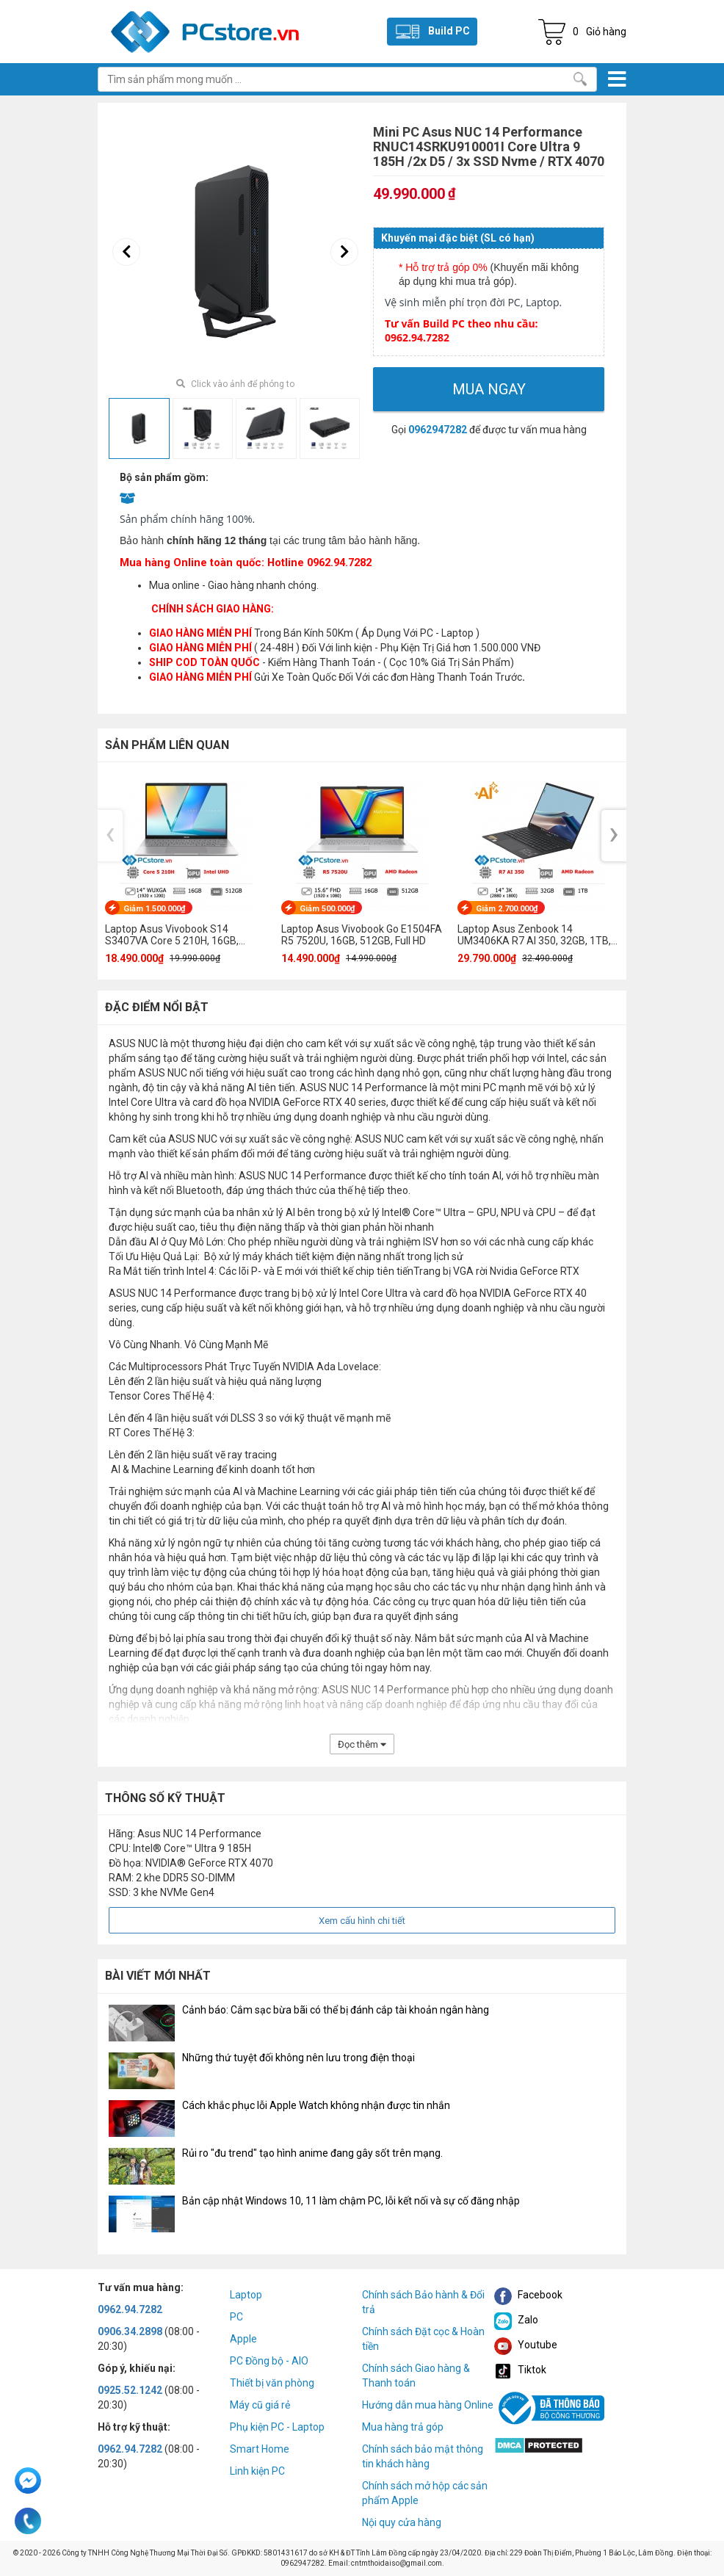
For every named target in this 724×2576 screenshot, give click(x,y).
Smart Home (259, 2449)
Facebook (528, 2295)
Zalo (516, 2320)
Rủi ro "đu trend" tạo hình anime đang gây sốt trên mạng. (312, 2153)
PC (236, 2317)
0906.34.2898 (130, 2331)
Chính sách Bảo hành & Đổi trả (423, 2302)
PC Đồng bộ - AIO (269, 2361)
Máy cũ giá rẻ (260, 2405)
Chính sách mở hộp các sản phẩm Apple (425, 2493)
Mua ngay (489, 389)
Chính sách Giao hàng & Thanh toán (416, 2375)
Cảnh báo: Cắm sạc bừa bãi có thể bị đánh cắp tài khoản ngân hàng (335, 2010)
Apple (243, 2339)
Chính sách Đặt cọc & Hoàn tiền (423, 2339)
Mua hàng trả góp (403, 2427)
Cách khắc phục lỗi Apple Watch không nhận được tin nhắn (316, 2105)
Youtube (525, 2345)
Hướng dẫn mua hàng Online (427, 2405)
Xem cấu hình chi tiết (362, 1920)
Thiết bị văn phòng (272, 2383)
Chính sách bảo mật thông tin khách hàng (422, 2456)
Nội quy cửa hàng (401, 2522)
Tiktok (520, 2370)
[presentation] (126, 252)
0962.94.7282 (130, 2309)
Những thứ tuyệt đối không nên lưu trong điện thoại (298, 2057)
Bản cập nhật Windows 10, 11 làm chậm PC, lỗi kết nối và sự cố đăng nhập (351, 2201)
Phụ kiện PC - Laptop (277, 2427)
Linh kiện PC (257, 2471)
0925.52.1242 (130, 2390)
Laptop (246, 2295)
